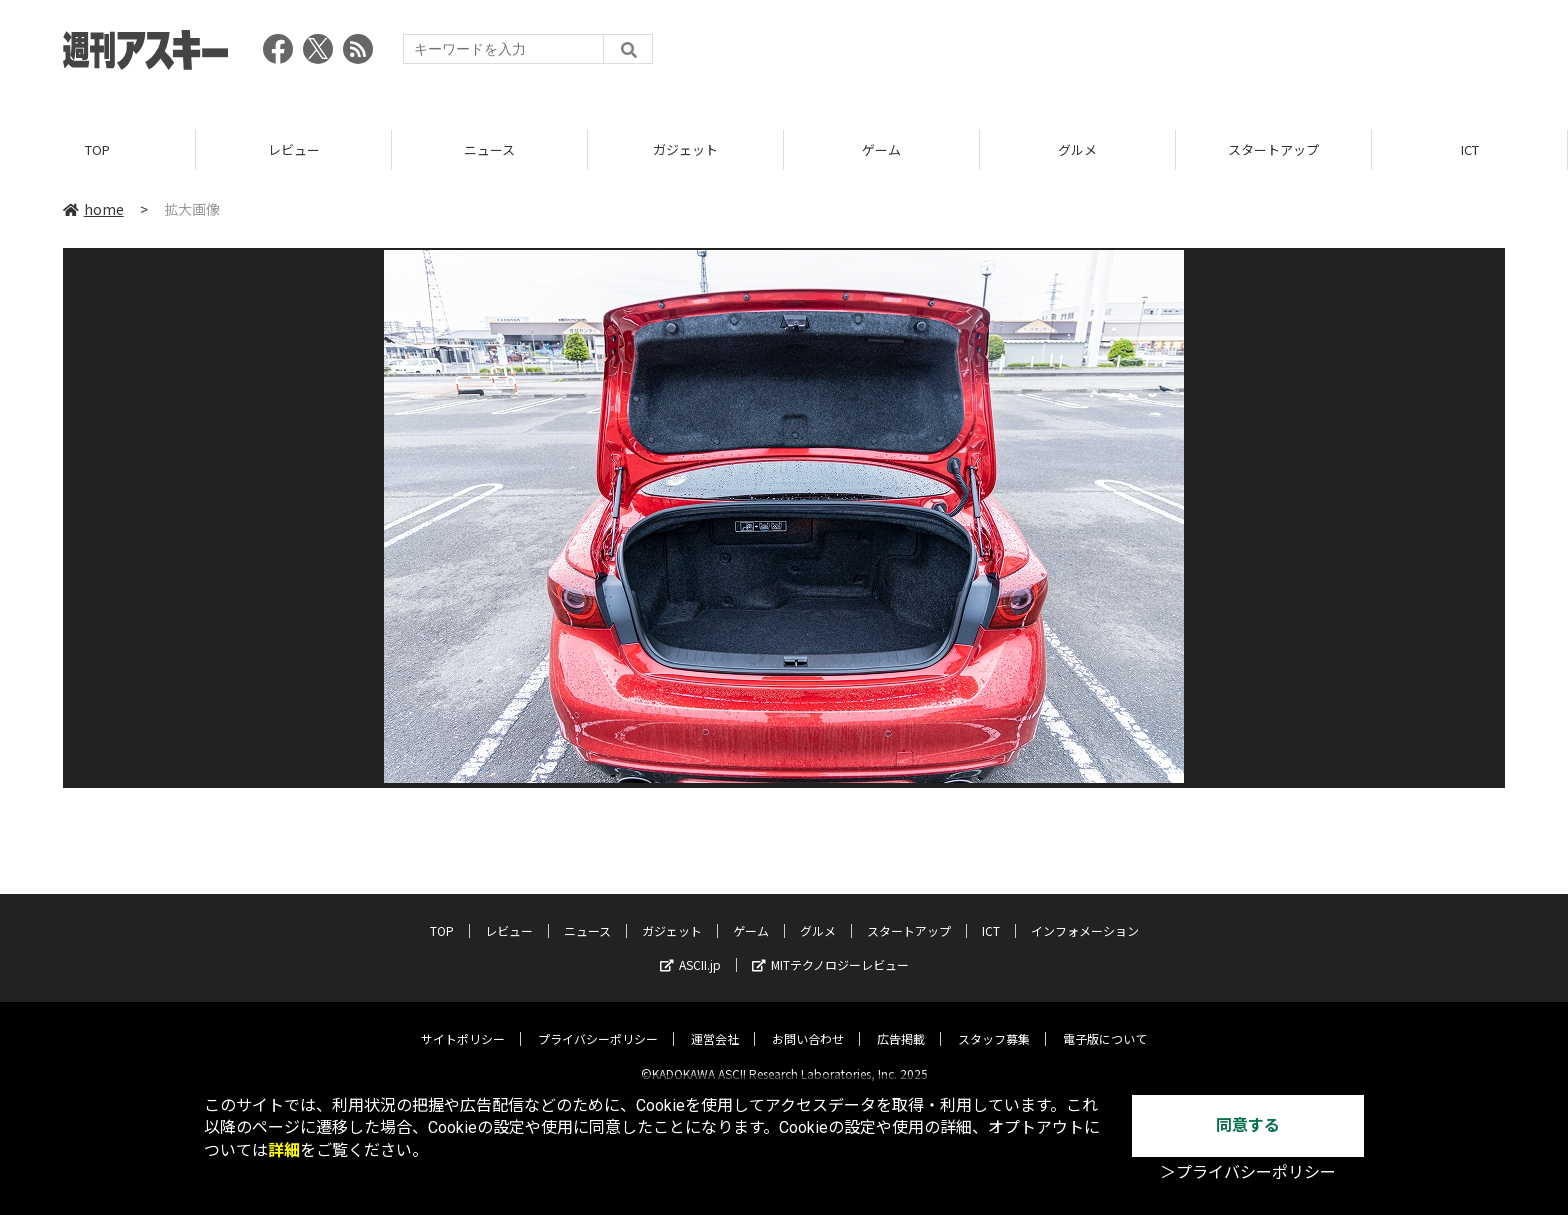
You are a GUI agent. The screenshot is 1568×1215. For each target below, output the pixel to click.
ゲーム (881, 149)
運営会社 (715, 1022)
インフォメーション (1085, 914)
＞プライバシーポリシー (1248, 1172)
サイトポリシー (463, 1022)
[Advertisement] (1141, 55)
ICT (1470, 149)
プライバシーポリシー (598, 1022)
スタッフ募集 (994, 1022)
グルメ (1077, 149)
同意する (1248, 1125)
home (93, 209)
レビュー (294, 149)
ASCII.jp (690, 948)
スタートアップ (1273, 149)
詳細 (284, 1150)
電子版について (1105, 1022)
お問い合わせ (808, 1022)
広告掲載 (901, 1022)
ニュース (489, 149)
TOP (97, 149)
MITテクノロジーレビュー (830, 948)
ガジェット (685, 149)
